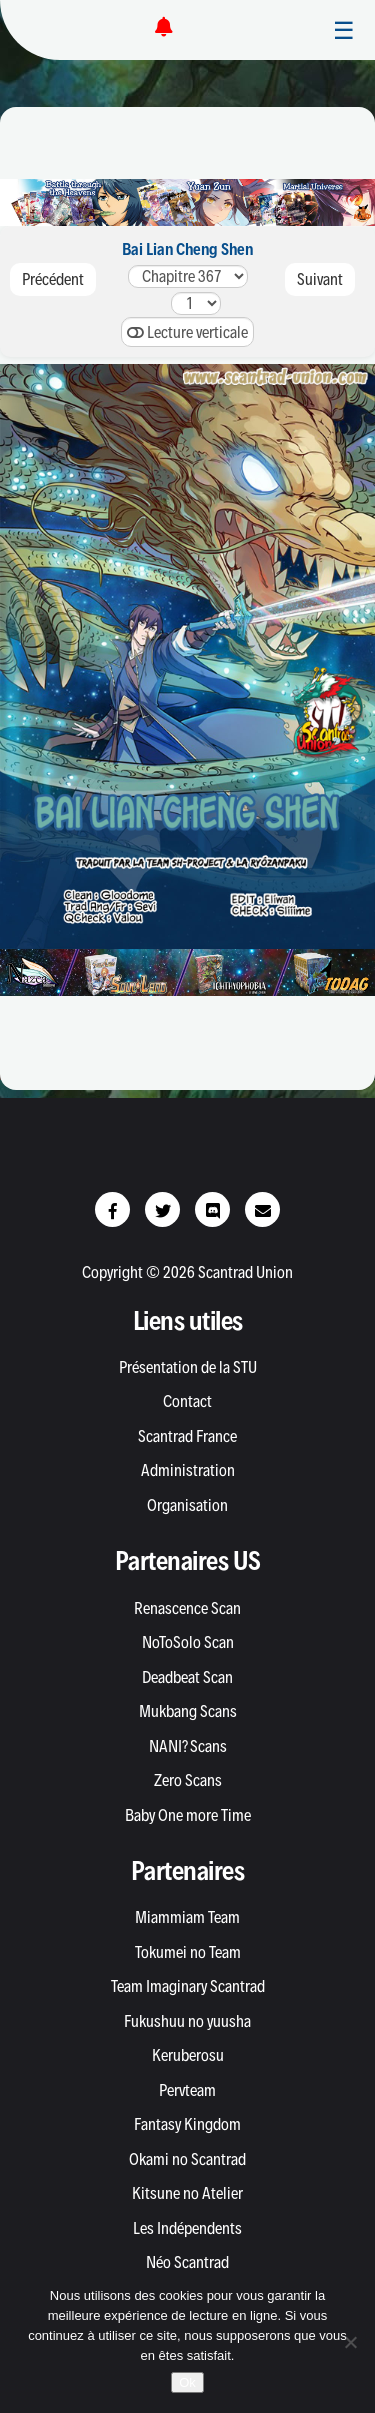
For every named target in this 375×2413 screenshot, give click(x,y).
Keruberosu (188, 2055)
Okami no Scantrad (187, 2159)
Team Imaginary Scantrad (188, 1986)
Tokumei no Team (188, 1952)
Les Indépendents (187, 2228)
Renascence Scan (187, 1608)
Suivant (320, 279)
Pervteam (187, 2090)
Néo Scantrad (187, 2262)
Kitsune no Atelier (187, 2193)
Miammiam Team (187, 1917)
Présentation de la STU (188, 1367)
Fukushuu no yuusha (187, 2021)
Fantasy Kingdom (187, 2124)
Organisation (187, 1505)
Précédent (53, 279)
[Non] (350, 2342)
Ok (187, 2382)
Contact (187, 1401)
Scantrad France (187, 1436)
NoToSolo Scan (188, 1642)
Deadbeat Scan (187, 1677)
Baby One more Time (188, 1815)
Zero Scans (188, 1780)
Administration (188, 1470)
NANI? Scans (188, 1746)
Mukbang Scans (188, 1711)
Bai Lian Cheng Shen (187, 249)
